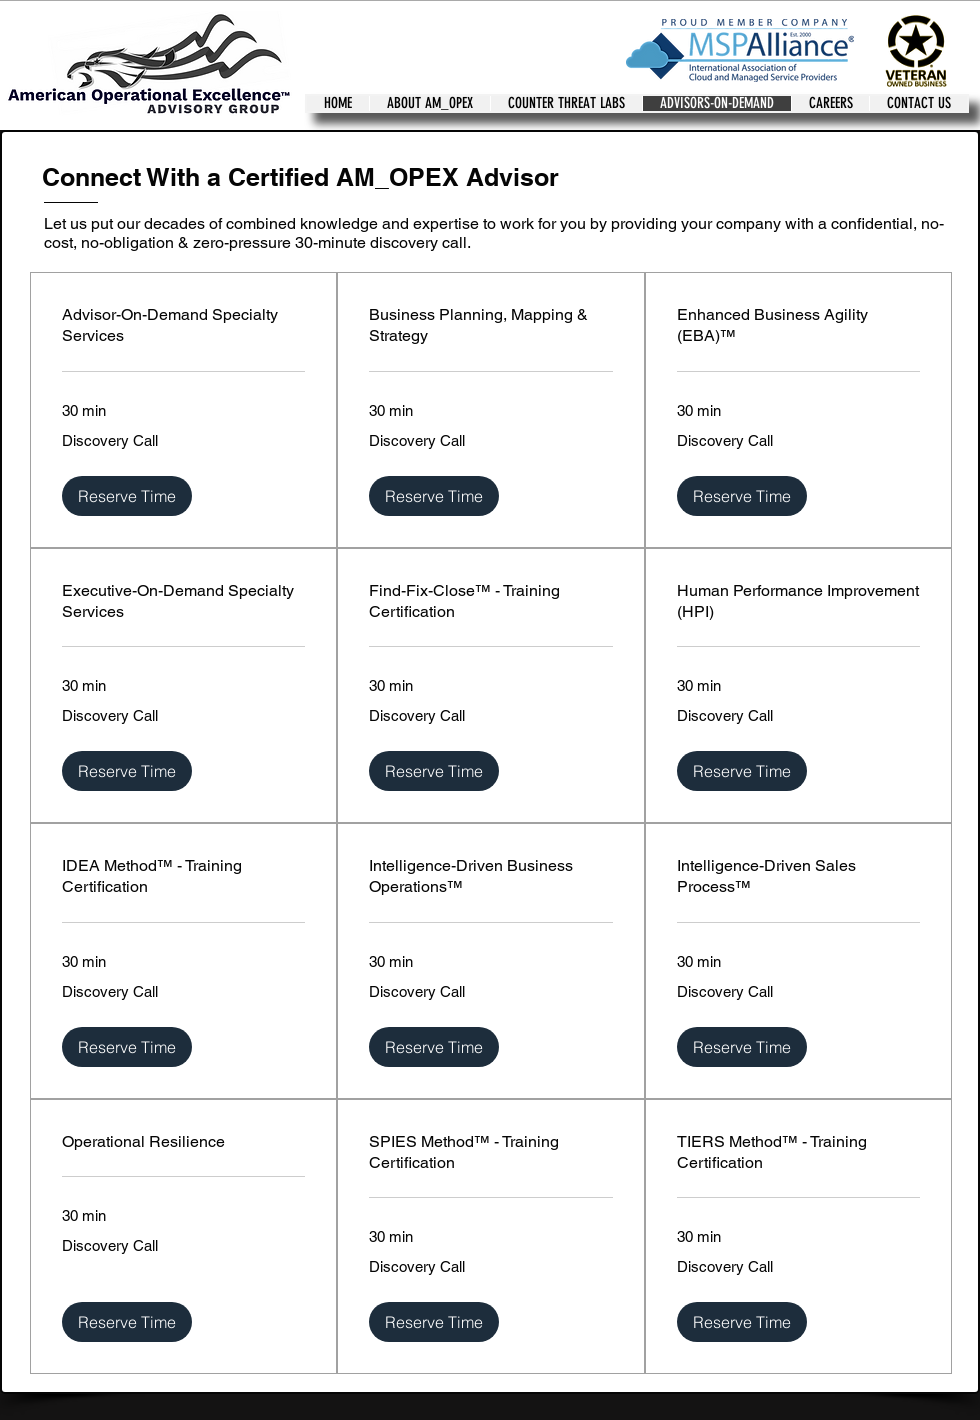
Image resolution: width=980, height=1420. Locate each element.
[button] (127, 496)
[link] (183, 325)
